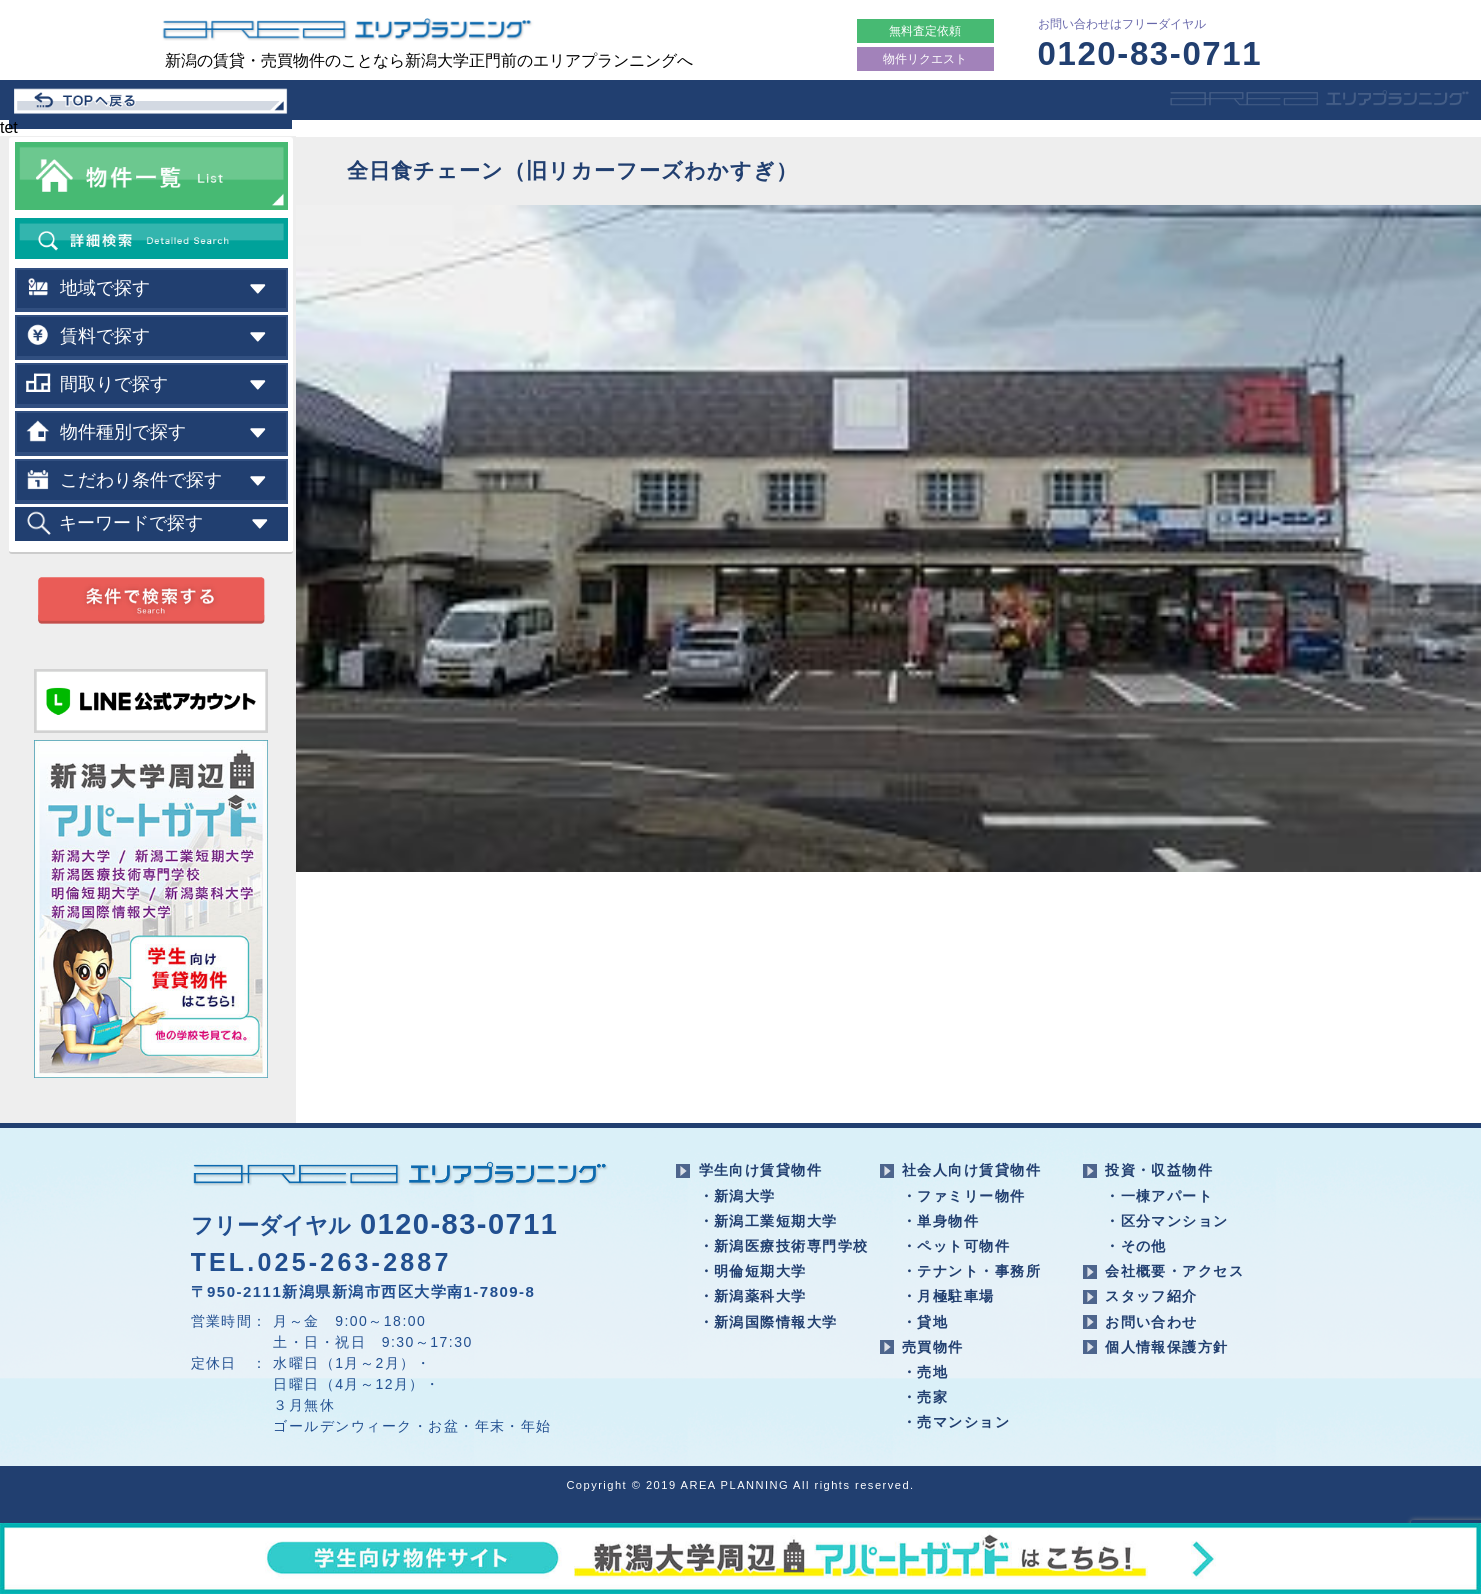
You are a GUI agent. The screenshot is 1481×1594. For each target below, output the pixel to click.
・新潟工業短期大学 (768, 1221)
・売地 (925, 1372)
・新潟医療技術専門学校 (784, 1246)
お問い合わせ (1151, 1322)
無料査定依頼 (925, 31)
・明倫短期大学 (753, 1271)
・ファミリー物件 (964, 1196)
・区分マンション (1167, 1221)
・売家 (925, 1397)
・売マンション (956, 1422)
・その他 (1136, 1246)
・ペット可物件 (956, 1246)
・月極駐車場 (948, 1296)
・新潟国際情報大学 (768, 1322)
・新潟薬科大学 (753, 1296)
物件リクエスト (925, 59)
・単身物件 (940, 1221)
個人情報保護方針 (1167, 1347)
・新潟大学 (737, 1196)
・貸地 (925, 1322)
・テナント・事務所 (971, 1271)
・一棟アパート (1159, 1196)
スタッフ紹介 (1151, 1296)
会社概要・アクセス (1174, 1271)
